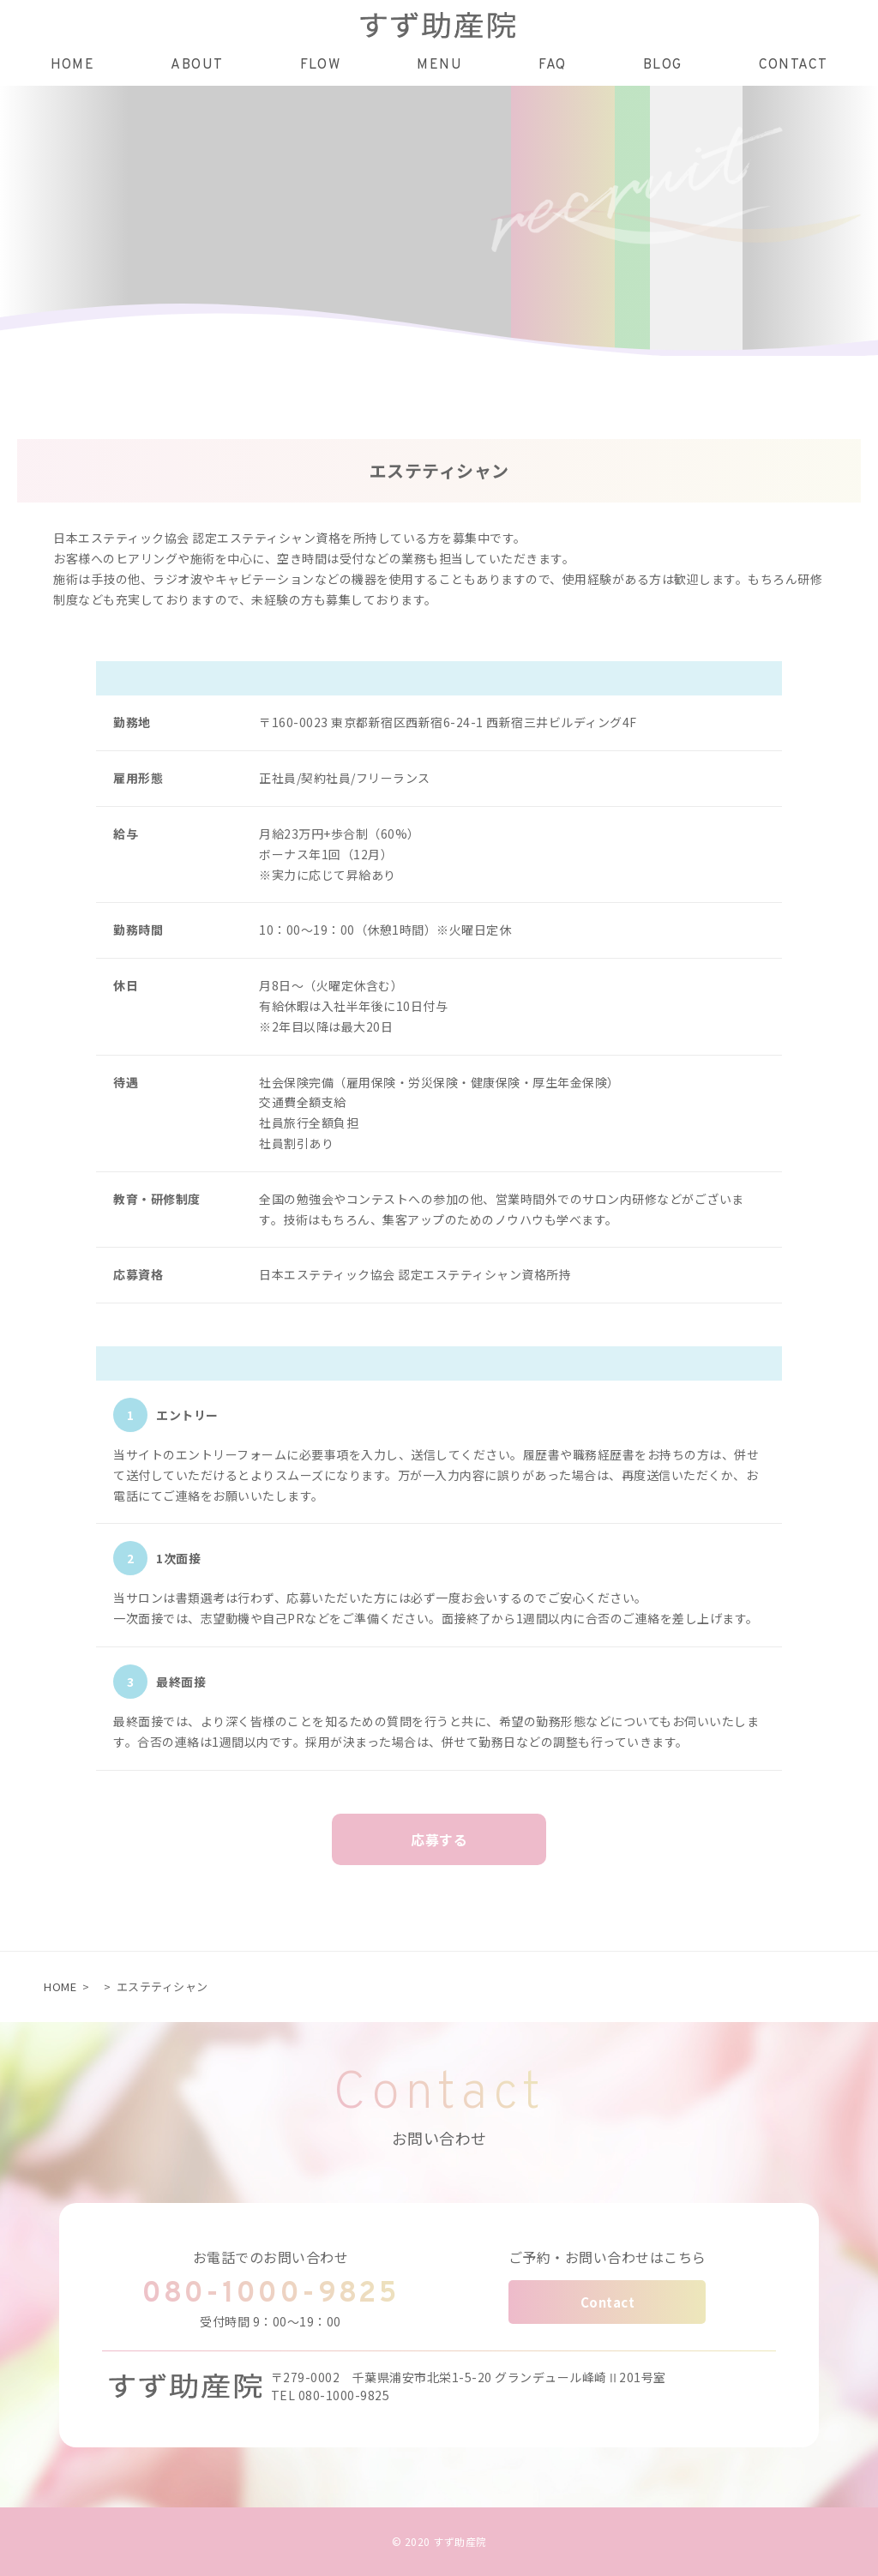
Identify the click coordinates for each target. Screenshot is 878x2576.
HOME (60, 1986)
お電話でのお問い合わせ (271, 2257)
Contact (607, 2302)
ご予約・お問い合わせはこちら (607, 2257)
